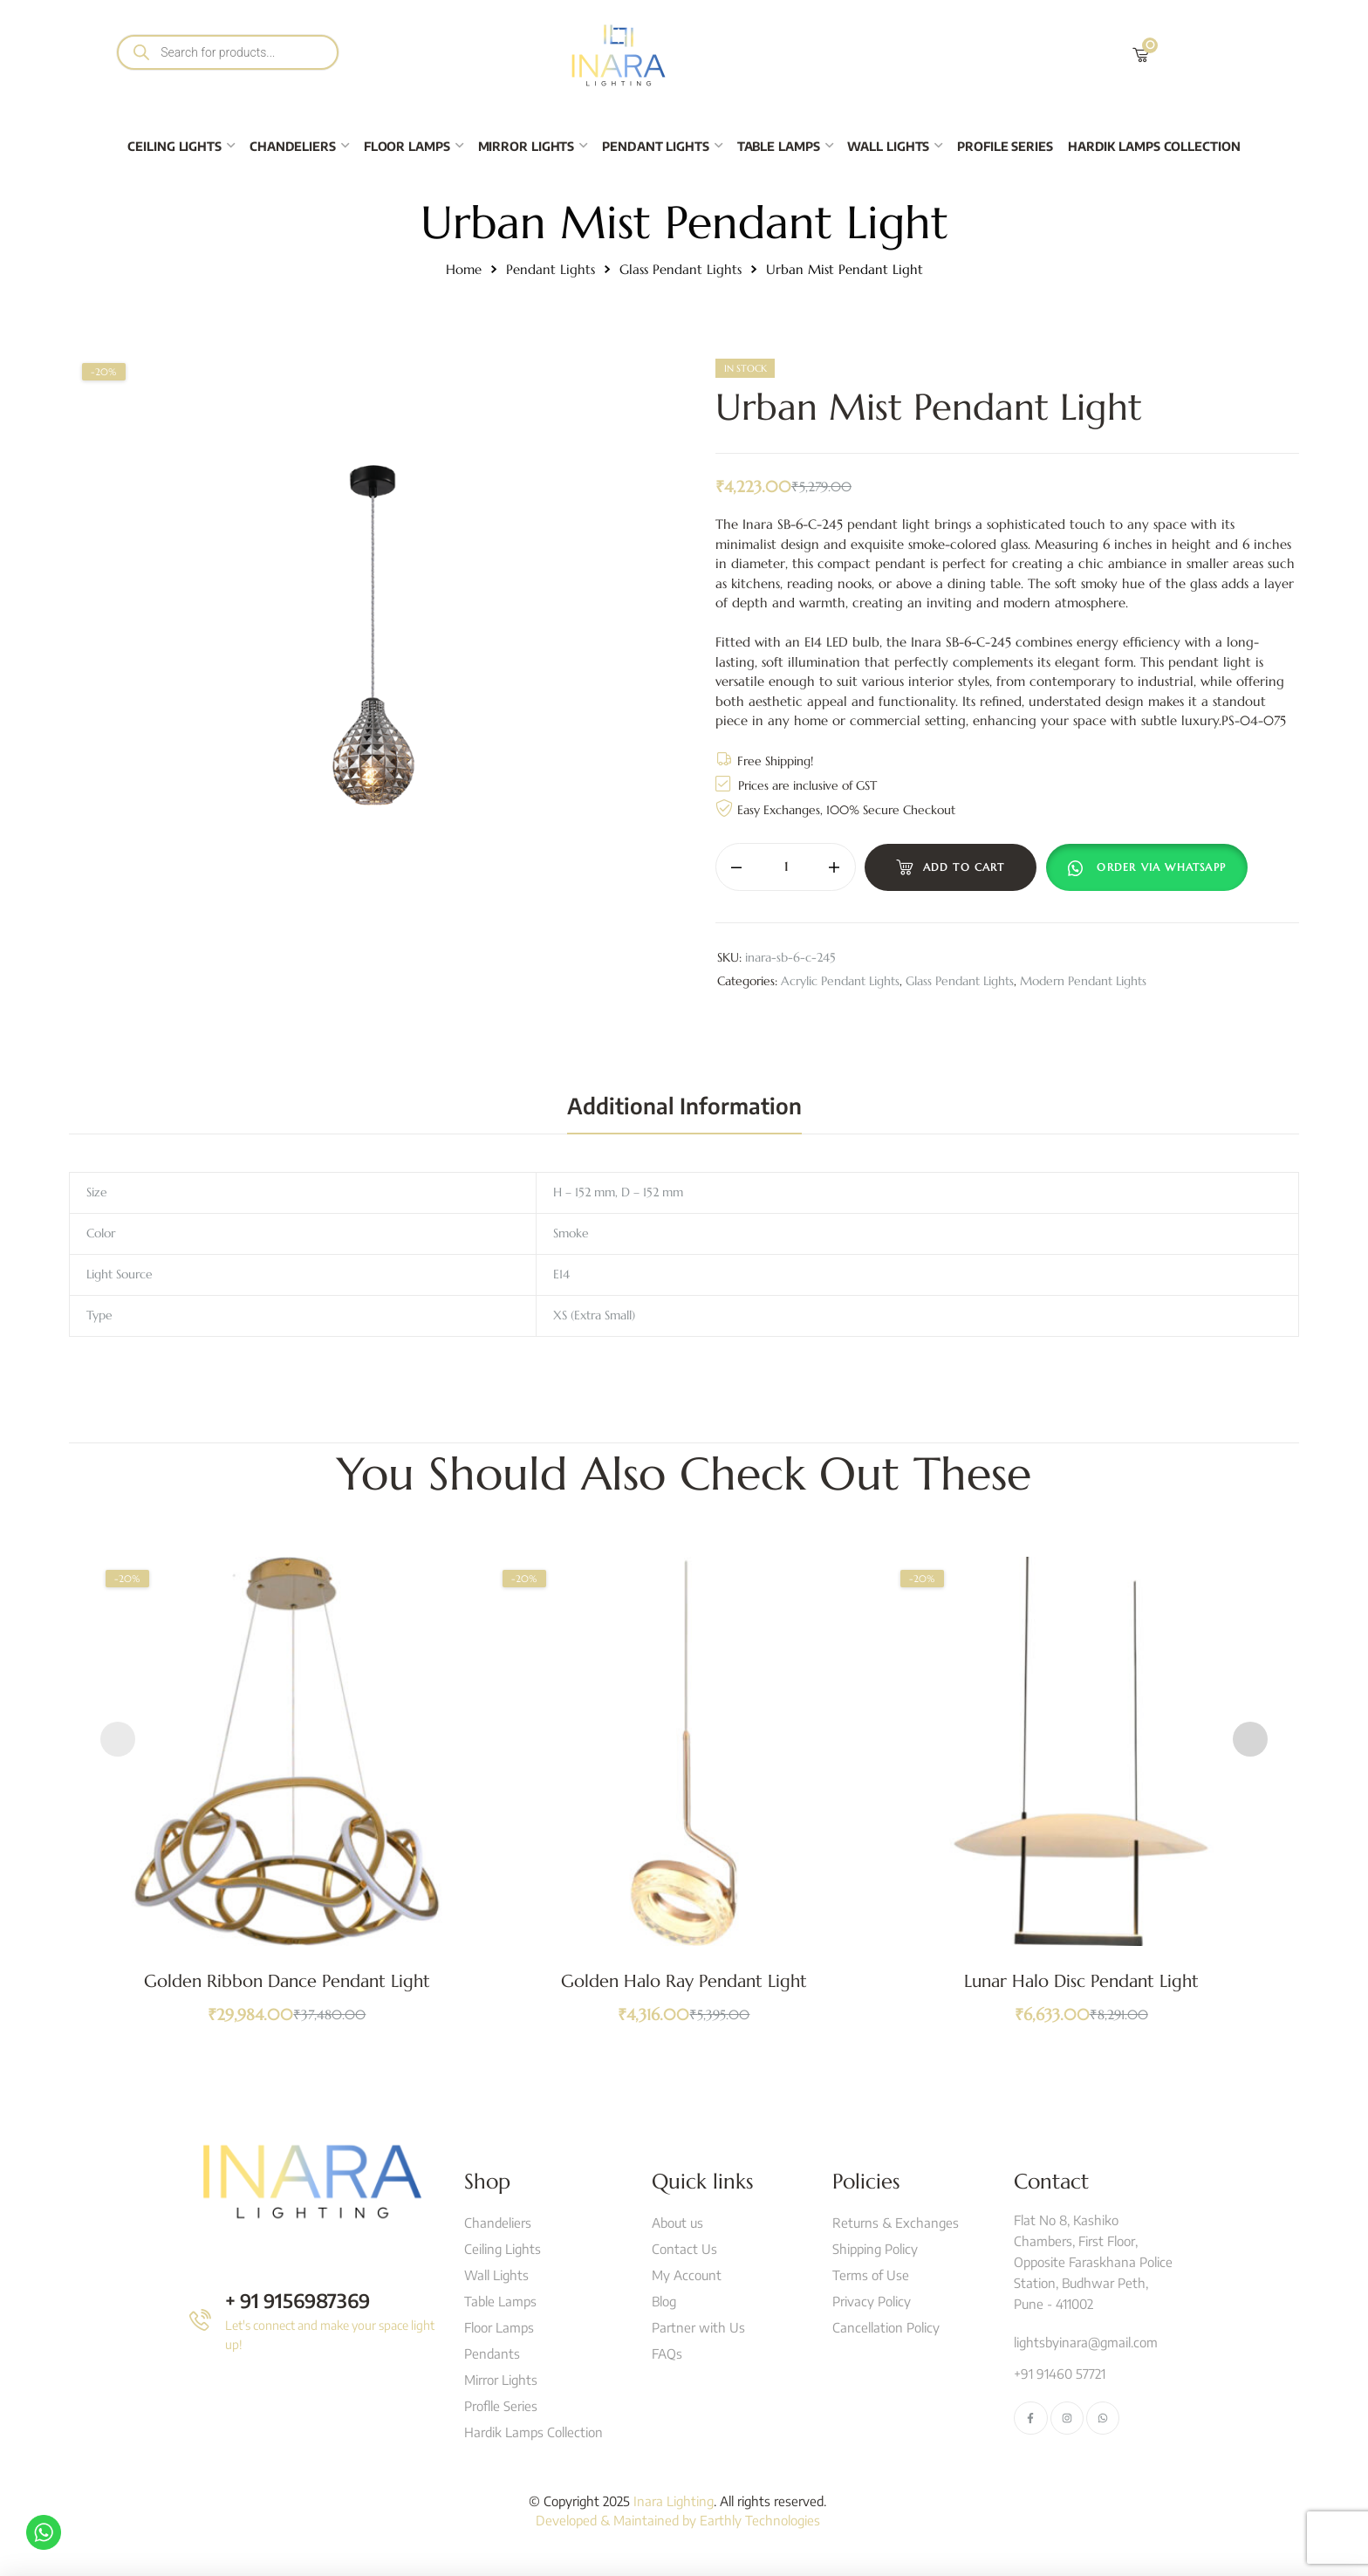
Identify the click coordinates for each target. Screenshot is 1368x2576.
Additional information (684, 1106)
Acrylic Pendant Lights (840, 981)
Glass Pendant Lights (680, 269)
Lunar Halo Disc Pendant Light (1081, 1981)
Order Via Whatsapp (1161, 867)
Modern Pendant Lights (1083, 981)
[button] (1150, 867)
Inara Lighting (673, 2501)
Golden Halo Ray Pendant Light (684, 1981)
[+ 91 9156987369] (200, 2319)
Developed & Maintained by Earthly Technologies (678, 2520)
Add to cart (964, 867)
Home (464, 269)
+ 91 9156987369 (297, 2300)
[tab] (684, 1106)
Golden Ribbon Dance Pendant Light (287, 1981)
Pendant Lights (550, 269)
